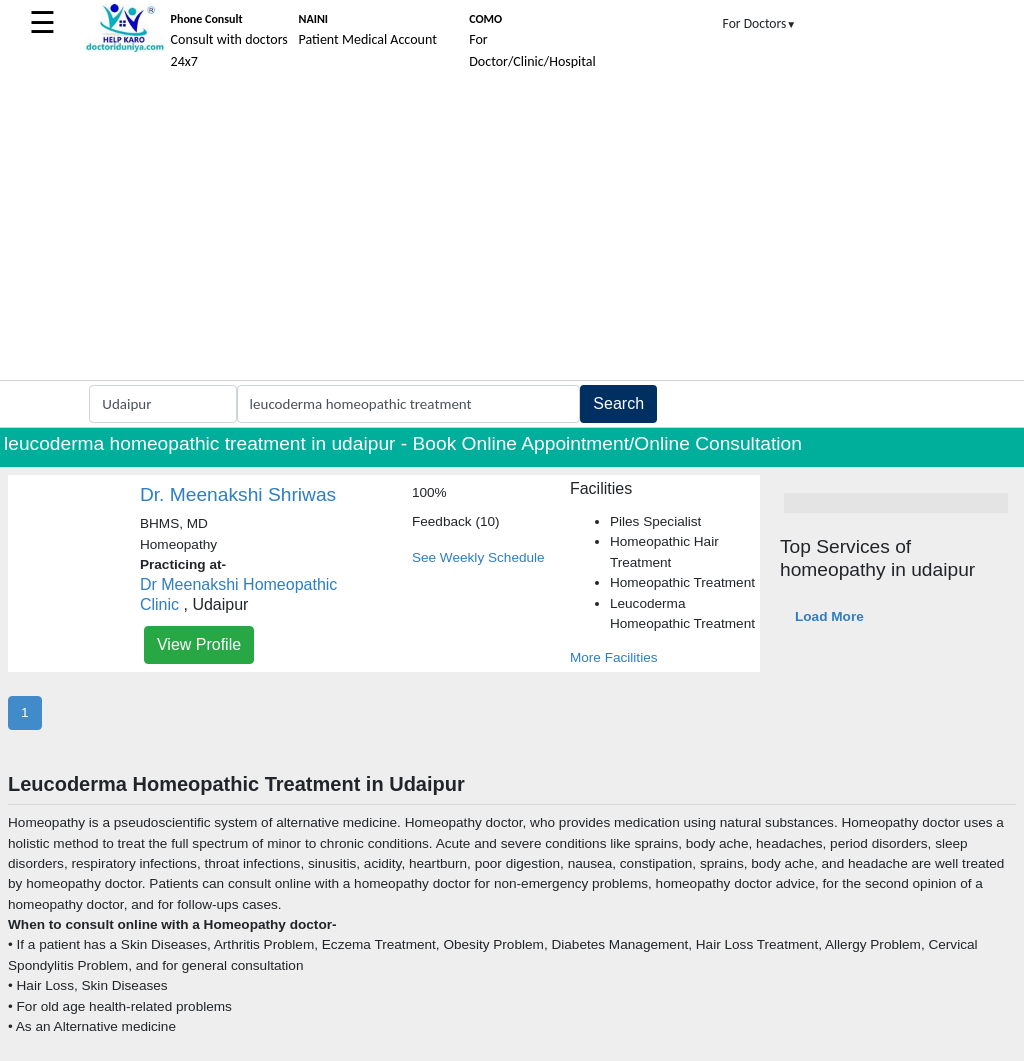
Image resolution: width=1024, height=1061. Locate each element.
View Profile (199, 644)
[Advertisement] (512, 230)
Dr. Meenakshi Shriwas (238, 494)
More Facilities (614, 657)
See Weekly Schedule (478, 557)
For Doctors (760, 23)
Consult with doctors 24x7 (229, 41)
